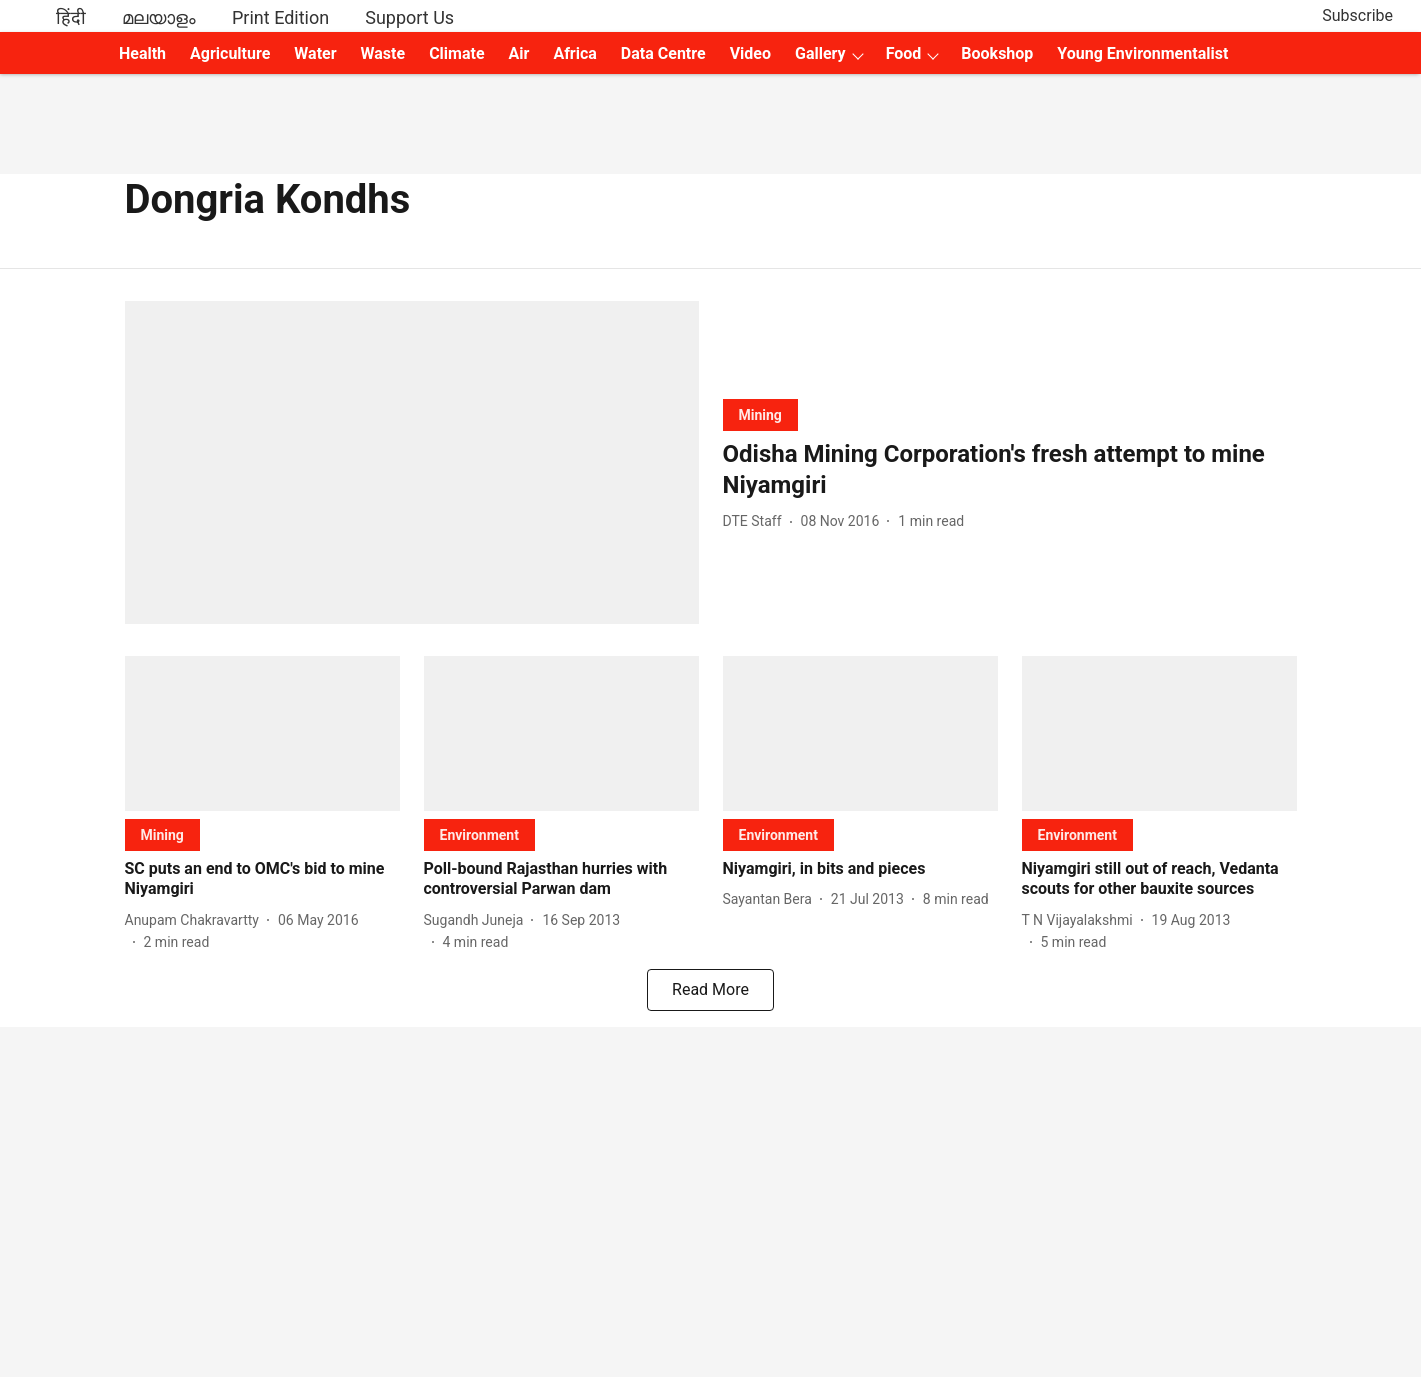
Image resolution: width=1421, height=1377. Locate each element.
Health (142, 53)
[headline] (1010, 470)
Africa (574, 53)
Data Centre (663, 53)
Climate (456, 53)
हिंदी (71, 17)
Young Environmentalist (1142, 53)
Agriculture (230, 53)
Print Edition (280, 17)
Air (519, 53)
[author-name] (756, 521)
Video (750, 53)
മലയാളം (159, 17)
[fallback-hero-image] (412, 462)
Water (315, 53)
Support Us (409, 17)
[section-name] (760, 414)
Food (904, 53)
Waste (383, 53)
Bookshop (997, 53)
